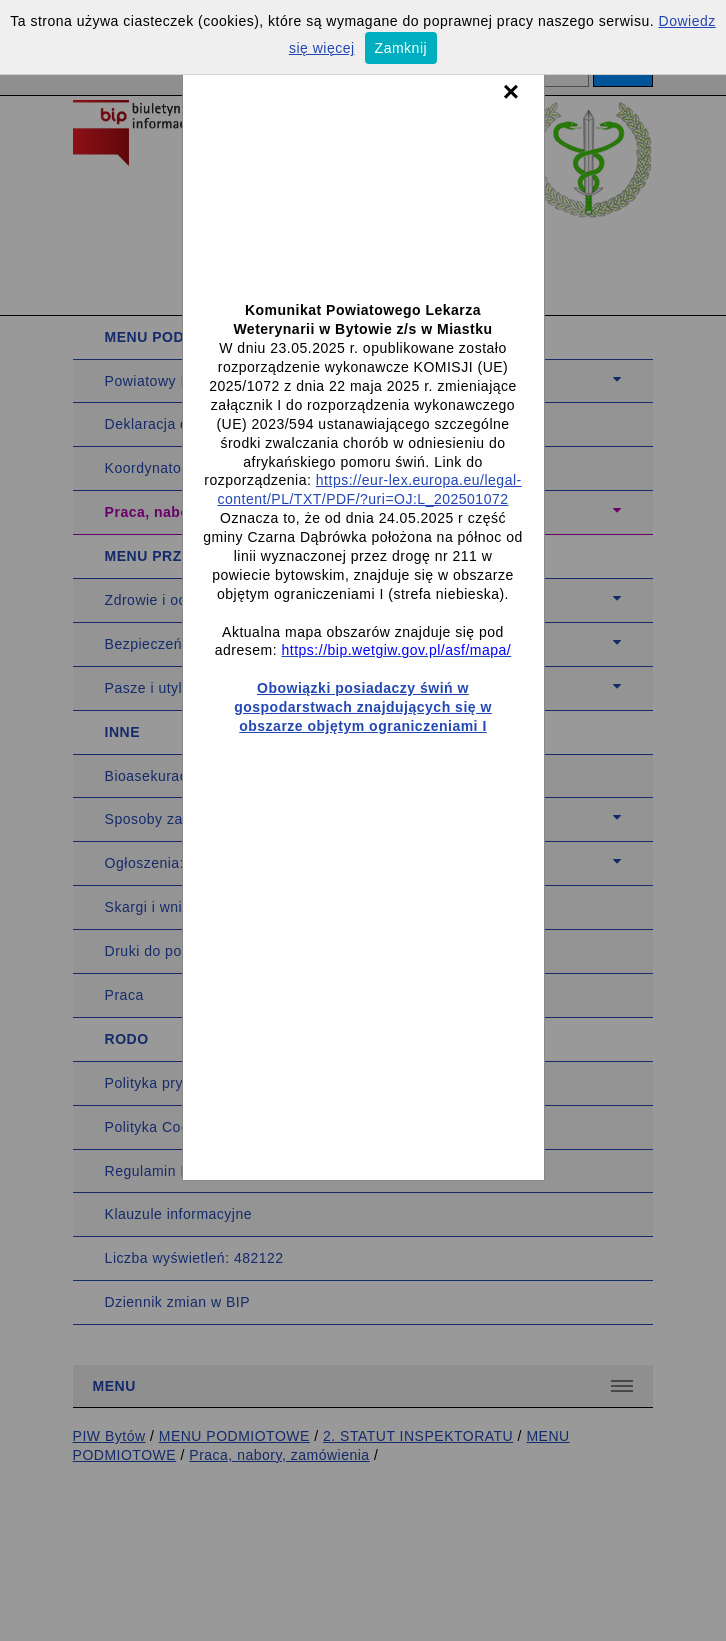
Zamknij (401, 48)
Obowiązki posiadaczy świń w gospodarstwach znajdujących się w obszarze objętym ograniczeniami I (363, 707)
